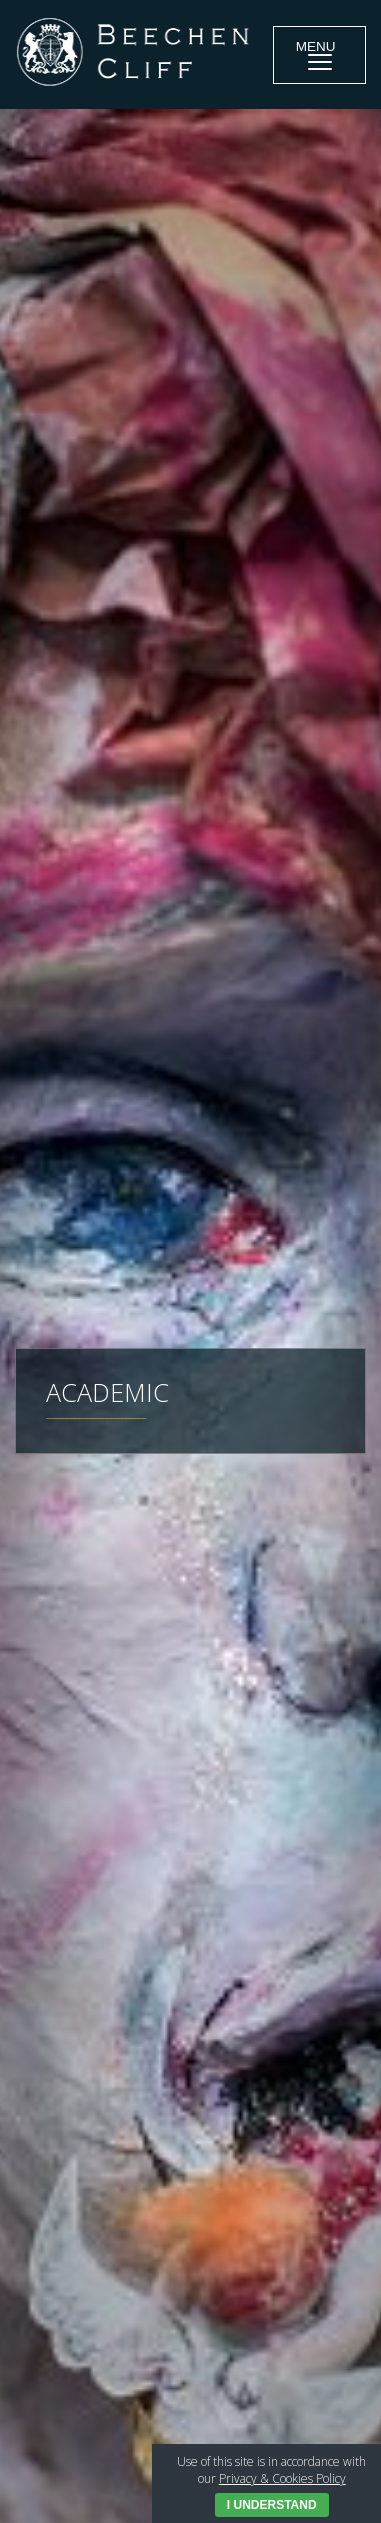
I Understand (272, 2505)
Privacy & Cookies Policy (282, 2478)
